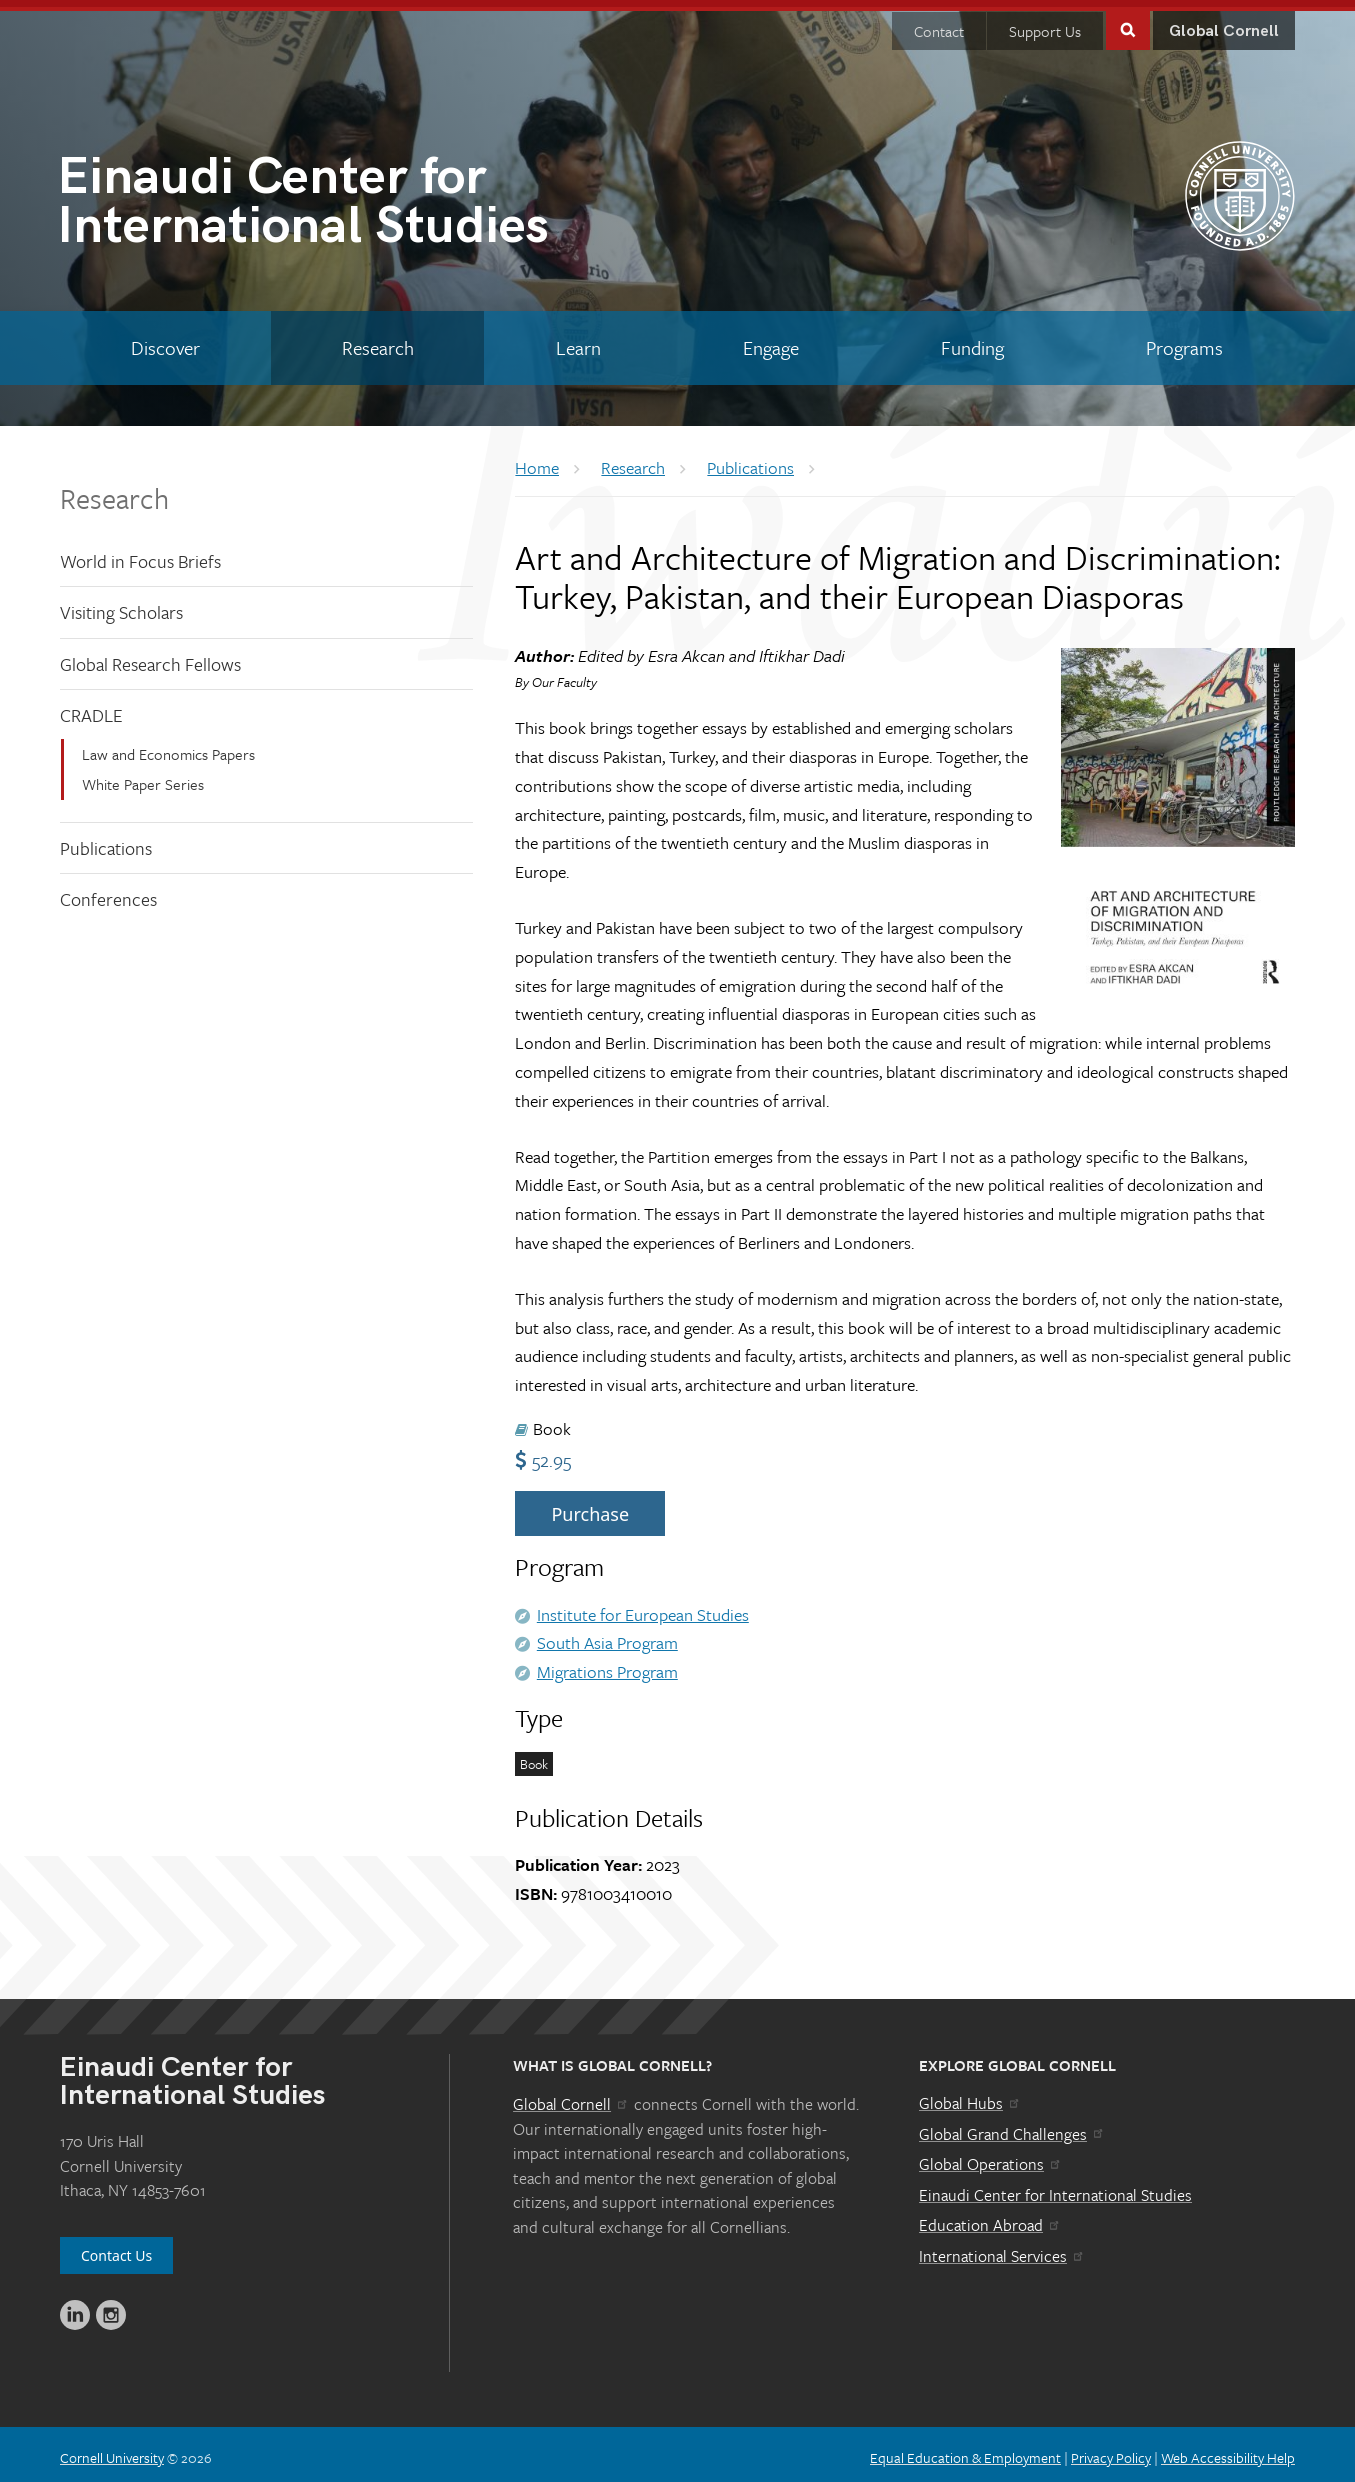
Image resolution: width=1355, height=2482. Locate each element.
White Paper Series (143, 777)
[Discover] (165, 341)
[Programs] (1185, 341)
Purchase (590, 1507)
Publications (106, 841)
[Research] (377, 341)
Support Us (1045, 24)
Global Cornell (1224, 24)
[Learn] (578, 341)
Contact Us (116, 2248)
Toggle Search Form (1128, 21)
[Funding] (973, 341)
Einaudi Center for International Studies (1055, 2188)
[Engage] (771, 341)
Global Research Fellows (150, 657)
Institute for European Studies (643, 1606)
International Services (1002, 2249)
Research (114, 490)
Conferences (108, 892)
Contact (939, 24)
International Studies (367, 197)
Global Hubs (970, 2096)
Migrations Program (607, 1664)
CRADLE (91, 708)
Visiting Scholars (121, 605)
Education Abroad (990, 2218)
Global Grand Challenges (1012, 2126)
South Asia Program (607, 1635)
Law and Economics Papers (168, 747)
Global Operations (991, 2157)
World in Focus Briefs (140, 553)
